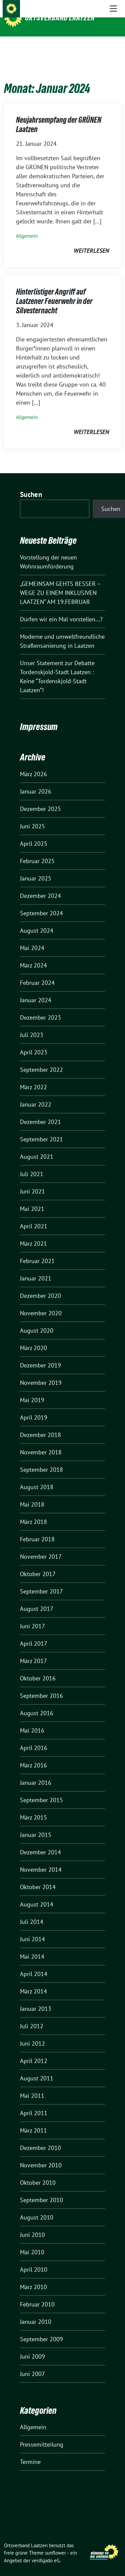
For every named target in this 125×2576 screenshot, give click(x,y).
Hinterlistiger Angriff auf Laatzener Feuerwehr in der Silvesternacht (54, 290)
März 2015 (33, 1807)
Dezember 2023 (40, 1007)
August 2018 (36, 1476)
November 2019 (41, 1372)
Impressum (39, 716)
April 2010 (33, 2259)
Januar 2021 (35, 1268)
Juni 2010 (32, 2224)
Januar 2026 (35, 781)
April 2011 (33, 2102)
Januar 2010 (35, 2311)
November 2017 (41, 1546)
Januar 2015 (35, 1824)
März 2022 (33, 1076)
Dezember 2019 (40, 1355)
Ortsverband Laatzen (60, 17)
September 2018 (41, 1459)
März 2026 (33, 763)
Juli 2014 (31, 1911)
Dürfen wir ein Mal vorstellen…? (61, 609)
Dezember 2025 (40, 798)
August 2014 (36, 1894)
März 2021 (33, 1233)
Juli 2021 (31, 1163)
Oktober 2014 (38, 1876)
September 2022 (41, 1059)
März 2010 (33, 2276)
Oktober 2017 (38, 1563)
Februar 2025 (37, 850)
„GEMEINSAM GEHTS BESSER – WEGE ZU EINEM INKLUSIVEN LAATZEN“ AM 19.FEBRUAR (60, 582)
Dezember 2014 (40, 1842)
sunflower (55, 2542)
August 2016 (36, 1703)
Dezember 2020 (40, 1285)
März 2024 (33, 955)
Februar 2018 (37, 1529)
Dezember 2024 (40, 885)
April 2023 (33, 1042)
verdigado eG (46, 2550)
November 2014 (41, 1859)
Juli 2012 (31, 2016)
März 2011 (33, 2120)
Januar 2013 (35, 1998)
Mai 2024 (32, 937)
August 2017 (36, 1598)
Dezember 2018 (40, 1424)
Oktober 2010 (38, 2172)
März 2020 (33, 1337)
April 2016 (33, 1737)
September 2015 (41, 1789)
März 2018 (33, 1511)
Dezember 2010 (40, 2137)
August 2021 (36, 1146)
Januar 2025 (35, 868)
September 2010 (41, 2189)
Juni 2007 (32, 2363)
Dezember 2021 (40, 1111)
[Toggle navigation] (113, 47)
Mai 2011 (32, 2085)
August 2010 (36, 2207)
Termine (30, 2451)
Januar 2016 (35, 1772)
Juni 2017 (32, 1616)
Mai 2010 (32, 2242)
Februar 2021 (37, 1250)
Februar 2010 (37, 2294)
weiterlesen (91, 240)
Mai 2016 (32, 1720)
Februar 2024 (37, 972)
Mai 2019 (32, 1390)
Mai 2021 (32, 1198)
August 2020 (36, 1320)
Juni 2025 (32, 816)
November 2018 (41, 1442)
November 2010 (41, 2155)
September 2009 (41, 2329)
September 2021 (41, 1129)
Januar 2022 (35, 1094)
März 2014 (33, 1981)
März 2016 (33, 1755)
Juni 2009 (32, 2346)
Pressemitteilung (41, 2434)
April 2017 (33, 1633)
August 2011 (36, 2068)
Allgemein (27, 225)
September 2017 (41, 1581)
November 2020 (41, 1303)
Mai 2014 (32, 1946)
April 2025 (33, 833)
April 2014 (33, 1963)
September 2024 (41, 903)
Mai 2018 (32, 1494)
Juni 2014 (32, 1929)
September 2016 (41, 1685)
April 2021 (33, 1216)
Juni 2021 (32, 1181)
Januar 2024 (35, 990)
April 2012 (33, 2050)
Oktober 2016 (38, 1668)
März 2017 (33, 1650)
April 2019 (33, 1407)
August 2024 (36, 920)
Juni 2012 (32, 2033)
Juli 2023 (31, 1024)
